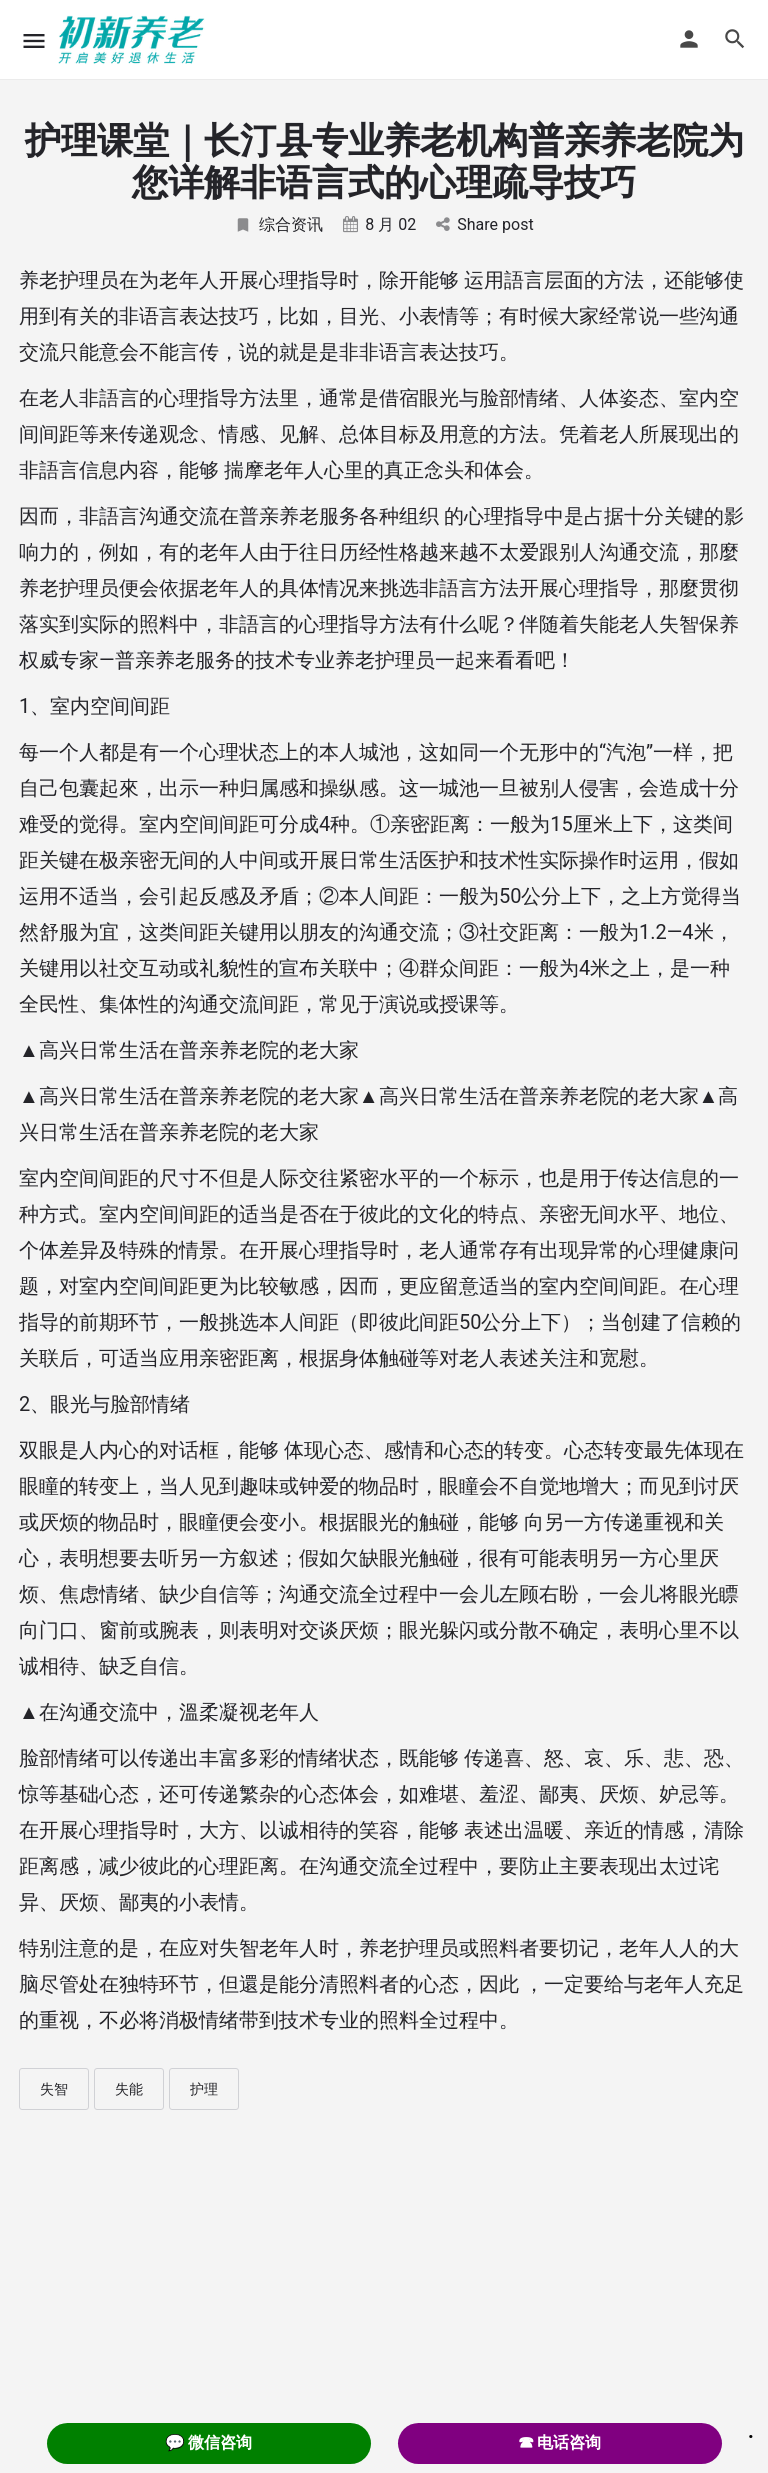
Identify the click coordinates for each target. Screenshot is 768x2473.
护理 (204, 2089)
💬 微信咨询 (209, 2442)
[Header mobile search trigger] (735, 39)
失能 (129, 2089)
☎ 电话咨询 (560, 2442)
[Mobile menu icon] (34, 40)
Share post (484, 224)
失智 (54, 2089)
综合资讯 (278, 224)
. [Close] (751, 2430)
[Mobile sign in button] (689, 39)
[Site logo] (134, 40)
